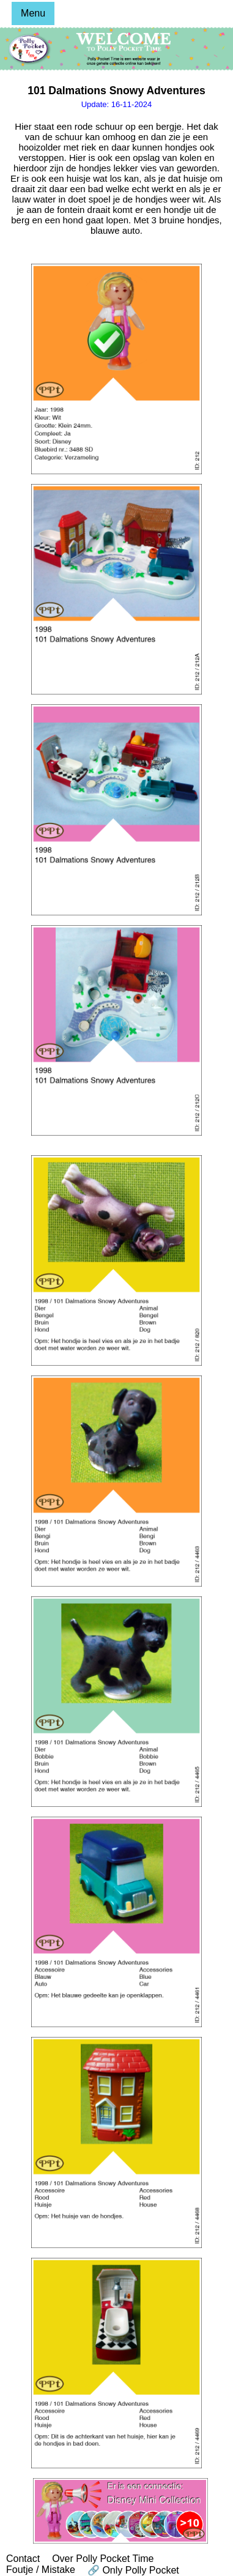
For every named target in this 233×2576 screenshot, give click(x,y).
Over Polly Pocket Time (102, 2558)
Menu (33, 13)
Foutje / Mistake (40, 2569)
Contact (23, 2558)
